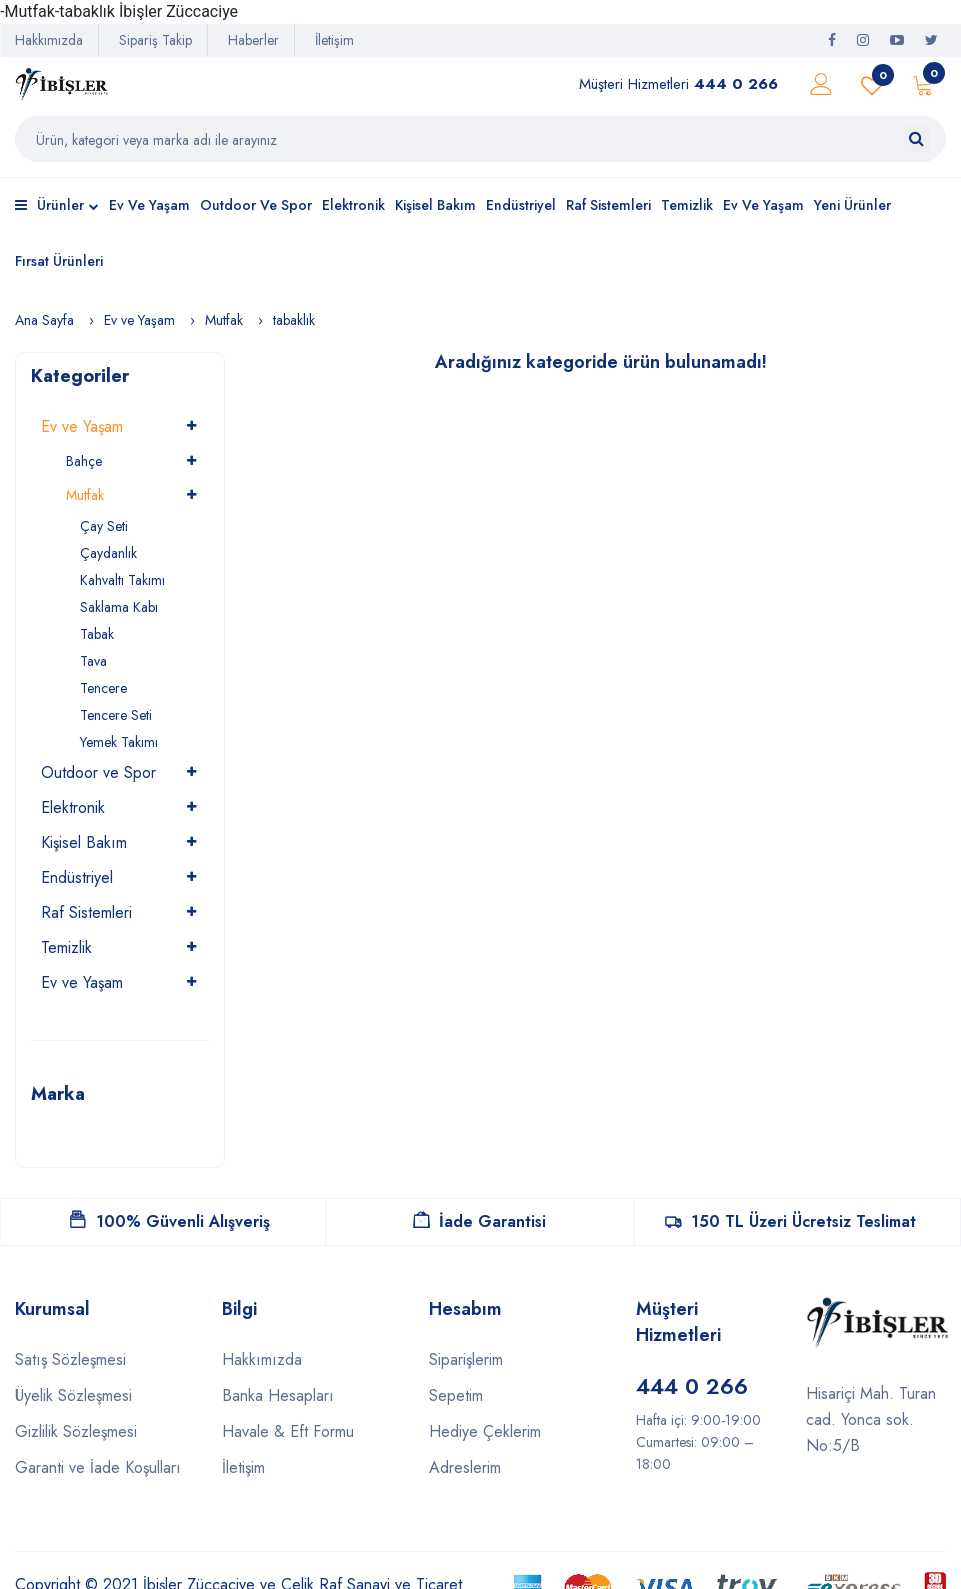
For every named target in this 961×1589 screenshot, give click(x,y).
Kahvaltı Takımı (122, 580)
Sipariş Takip (155, 40)
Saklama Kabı (119, 607)
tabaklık (294, 320)
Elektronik (353, 205)
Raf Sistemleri (608, 205)
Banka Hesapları (278, 1395)
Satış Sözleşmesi (70, 1359)
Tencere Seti (116, 715)
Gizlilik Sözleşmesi (76, 1431)
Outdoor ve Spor (256, 205)
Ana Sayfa (44, 320)
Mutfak (224, 320)
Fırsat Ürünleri (59, 261)
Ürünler (57, 207)
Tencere (103, 688)
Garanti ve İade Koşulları (98, 1467)
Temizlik (687, 205)
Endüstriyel (521, 205)
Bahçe (84, 461)
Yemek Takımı (119, 742)
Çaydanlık (108, 553)
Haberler (253, 40)
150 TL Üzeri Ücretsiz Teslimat (790, 1221)
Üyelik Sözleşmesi (73, 1395)
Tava (93, 661)
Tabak (97, 634)
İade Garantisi (479, 1221)
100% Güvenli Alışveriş (170, 1221)
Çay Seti (104, 526)
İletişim (334, 40)
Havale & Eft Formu (288, 1431)
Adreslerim (465, 1467)
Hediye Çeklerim (485, 1431)
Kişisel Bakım (435, 205)
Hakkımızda (49, 40)
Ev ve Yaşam (149, 205)
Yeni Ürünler (852, 205)
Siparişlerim (466, 1359)
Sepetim (456, 1395)
